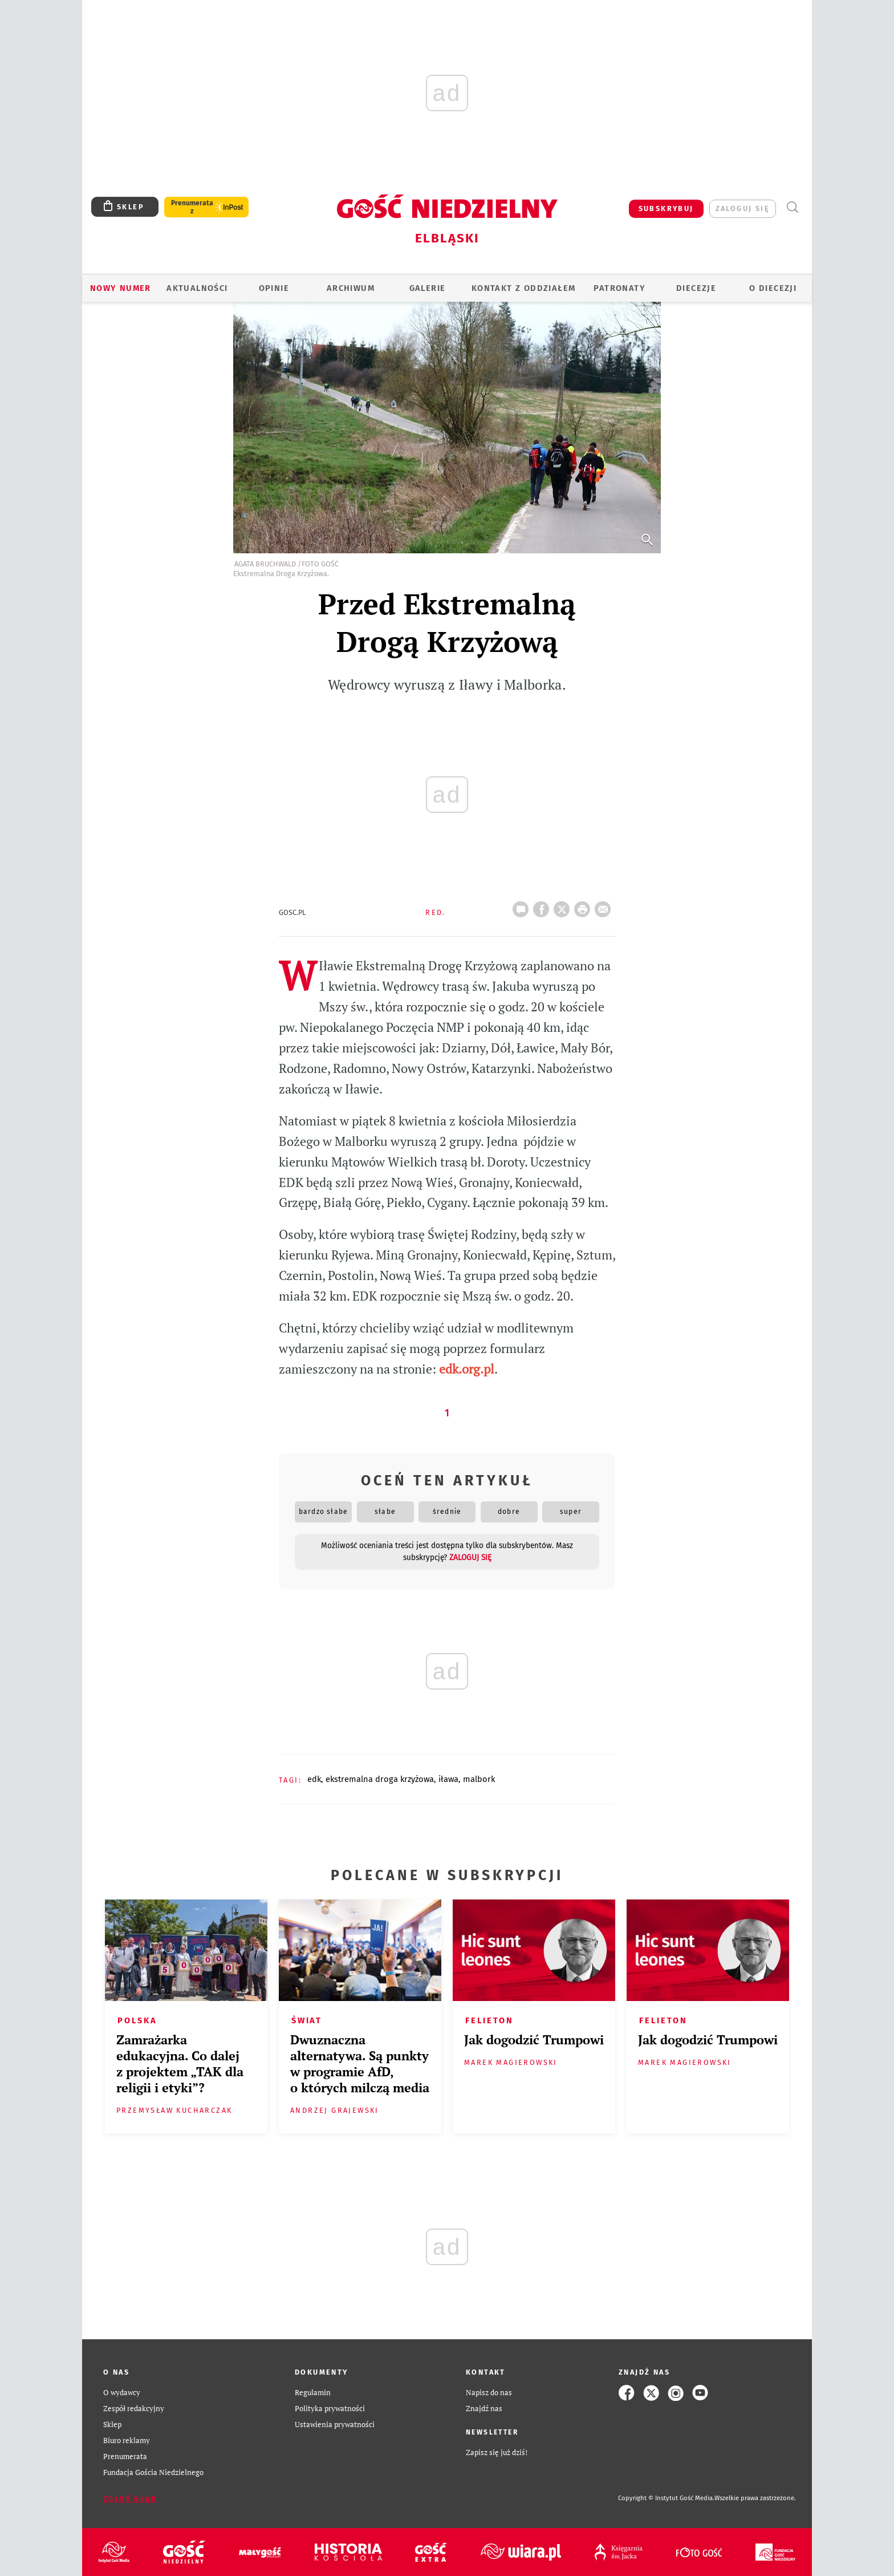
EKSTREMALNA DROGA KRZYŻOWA (380, 1779)
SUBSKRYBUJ (666, 208)
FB (543, 905)
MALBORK (479, 1779)
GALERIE (427, 288)
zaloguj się (743, 208)
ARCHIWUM (351, 288)
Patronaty (619, 288)
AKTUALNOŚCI (196, 288)
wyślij (605, 905)
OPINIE (274, 288)
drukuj (584, 905)
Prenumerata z (192, 207)
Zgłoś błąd (130, 2498)
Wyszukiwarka (792, 207)
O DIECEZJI (773, 288)
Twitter (564, 905)
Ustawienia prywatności (335, 2424)
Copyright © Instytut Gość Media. (666, 2498)
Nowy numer (120, 288)
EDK (314, 1779)
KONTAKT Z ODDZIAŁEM (524, 288)
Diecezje (696, 288)
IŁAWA (448, 1779)
